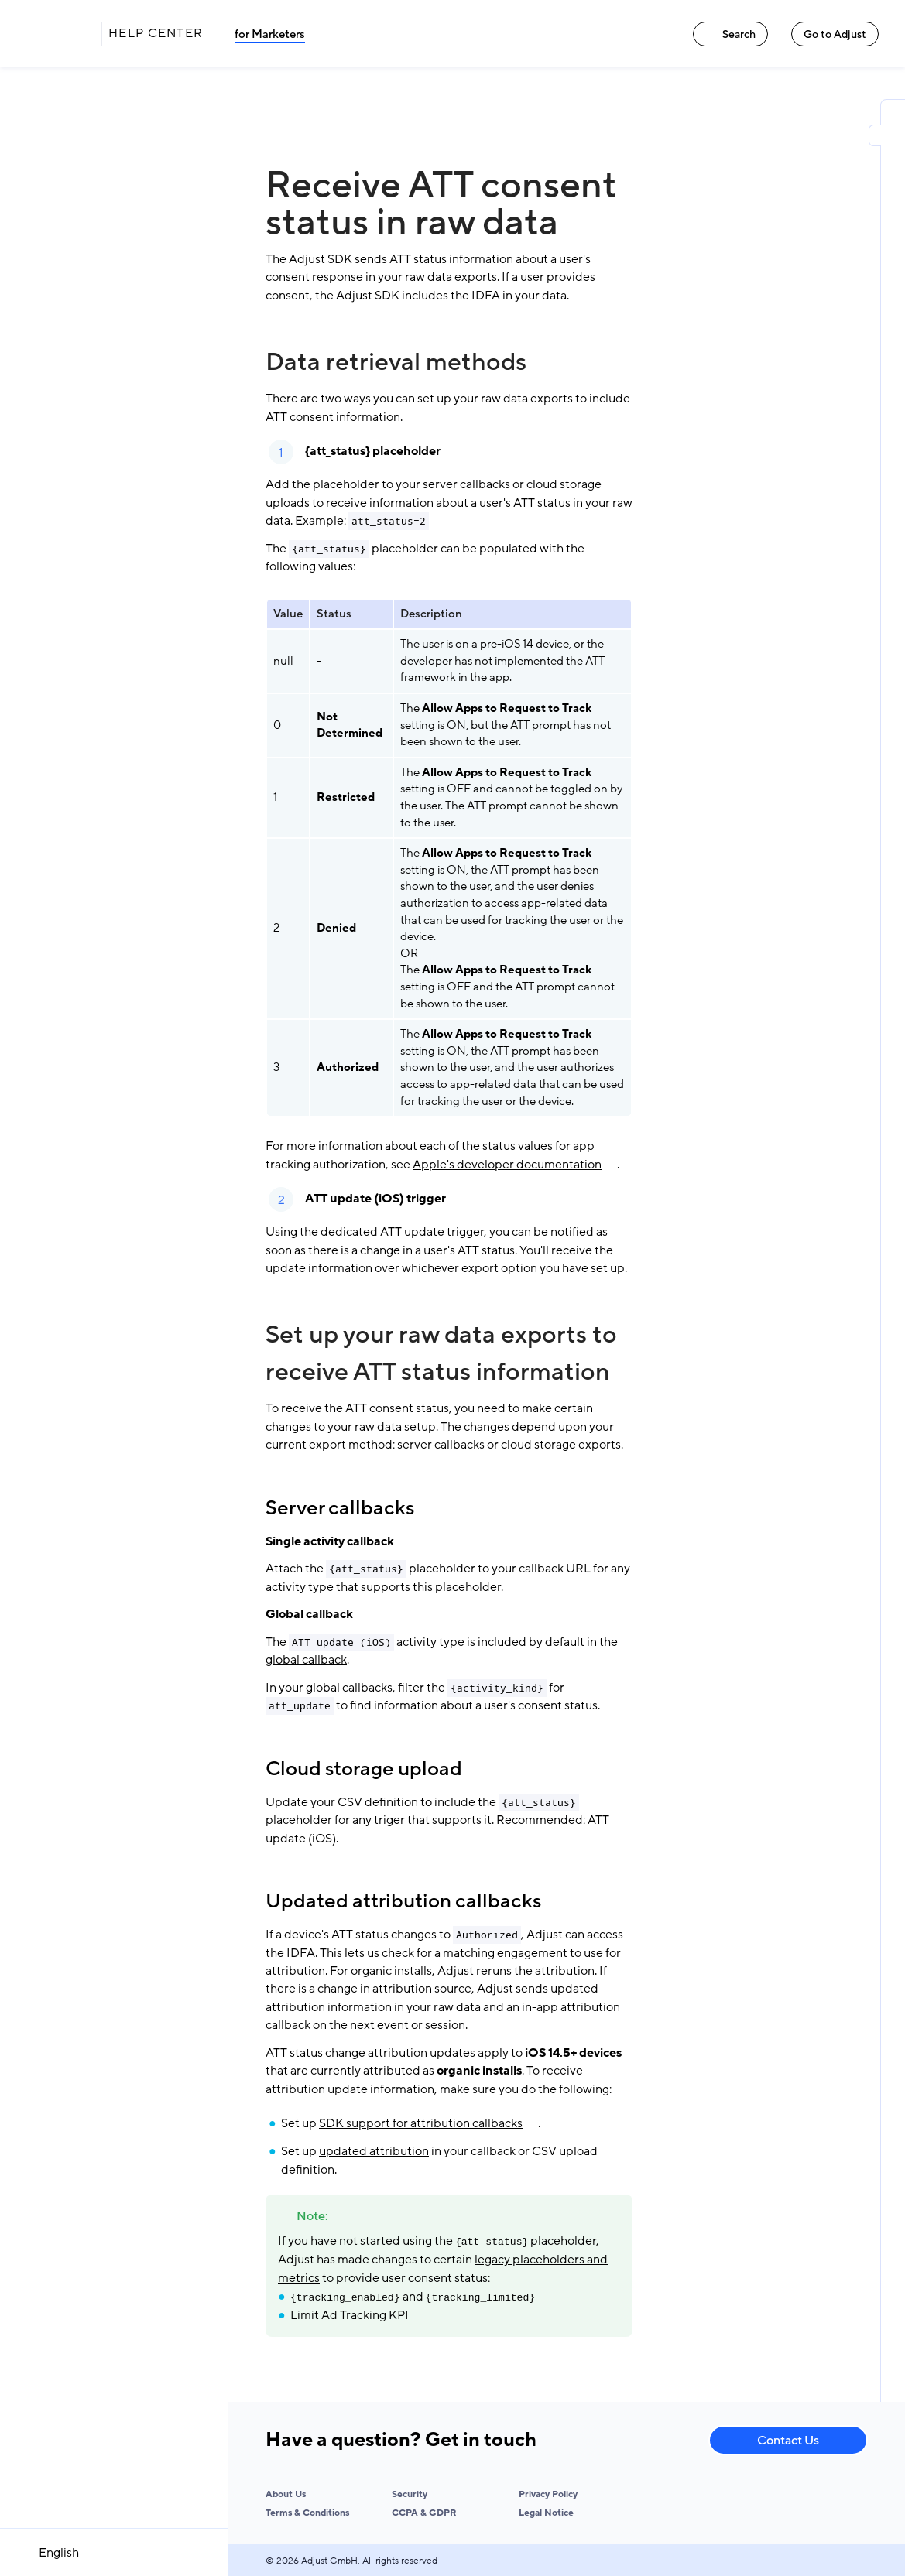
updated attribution (374, 2151)
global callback (306, 1659)
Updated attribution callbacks (403, 1901)
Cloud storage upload (364, 1769)
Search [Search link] (730, 34)
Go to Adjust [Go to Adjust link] (835, 34)
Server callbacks (340, 1508)
